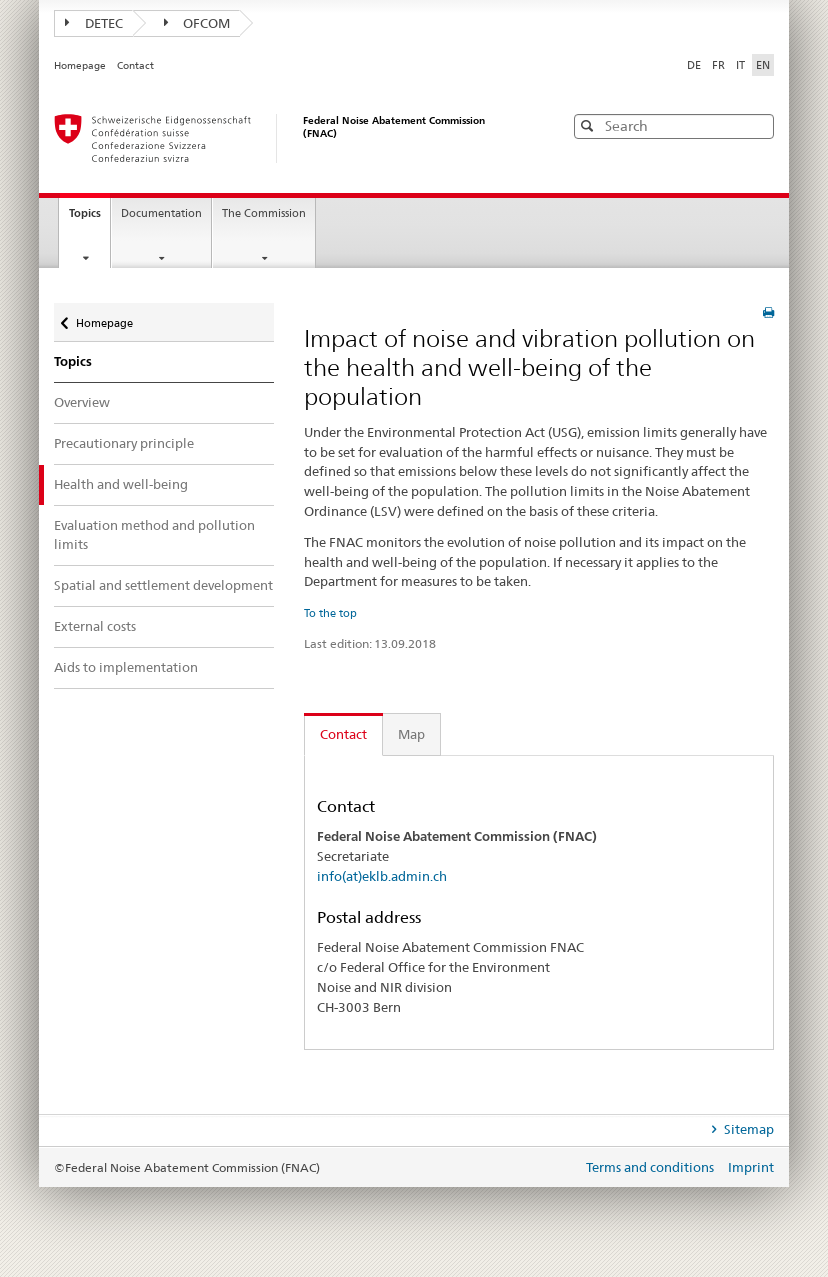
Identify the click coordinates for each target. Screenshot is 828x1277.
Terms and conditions (651, 1167)
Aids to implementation (126, 667)
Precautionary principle (124, 443)
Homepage (81, 65)
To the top (330, 613)
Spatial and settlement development (163, 585)
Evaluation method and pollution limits (154, 535)
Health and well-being (121, 484)
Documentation (161, 213)
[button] (757, 125)
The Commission (264, 213)
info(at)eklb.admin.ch (382, 876)
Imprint (751, 1167)
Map (411, 734)
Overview (82, 402)
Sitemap (747, 1129)
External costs (95, 626)
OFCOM (197, 23)
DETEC (94, 23)
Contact (135, 65)
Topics (89, 219)
